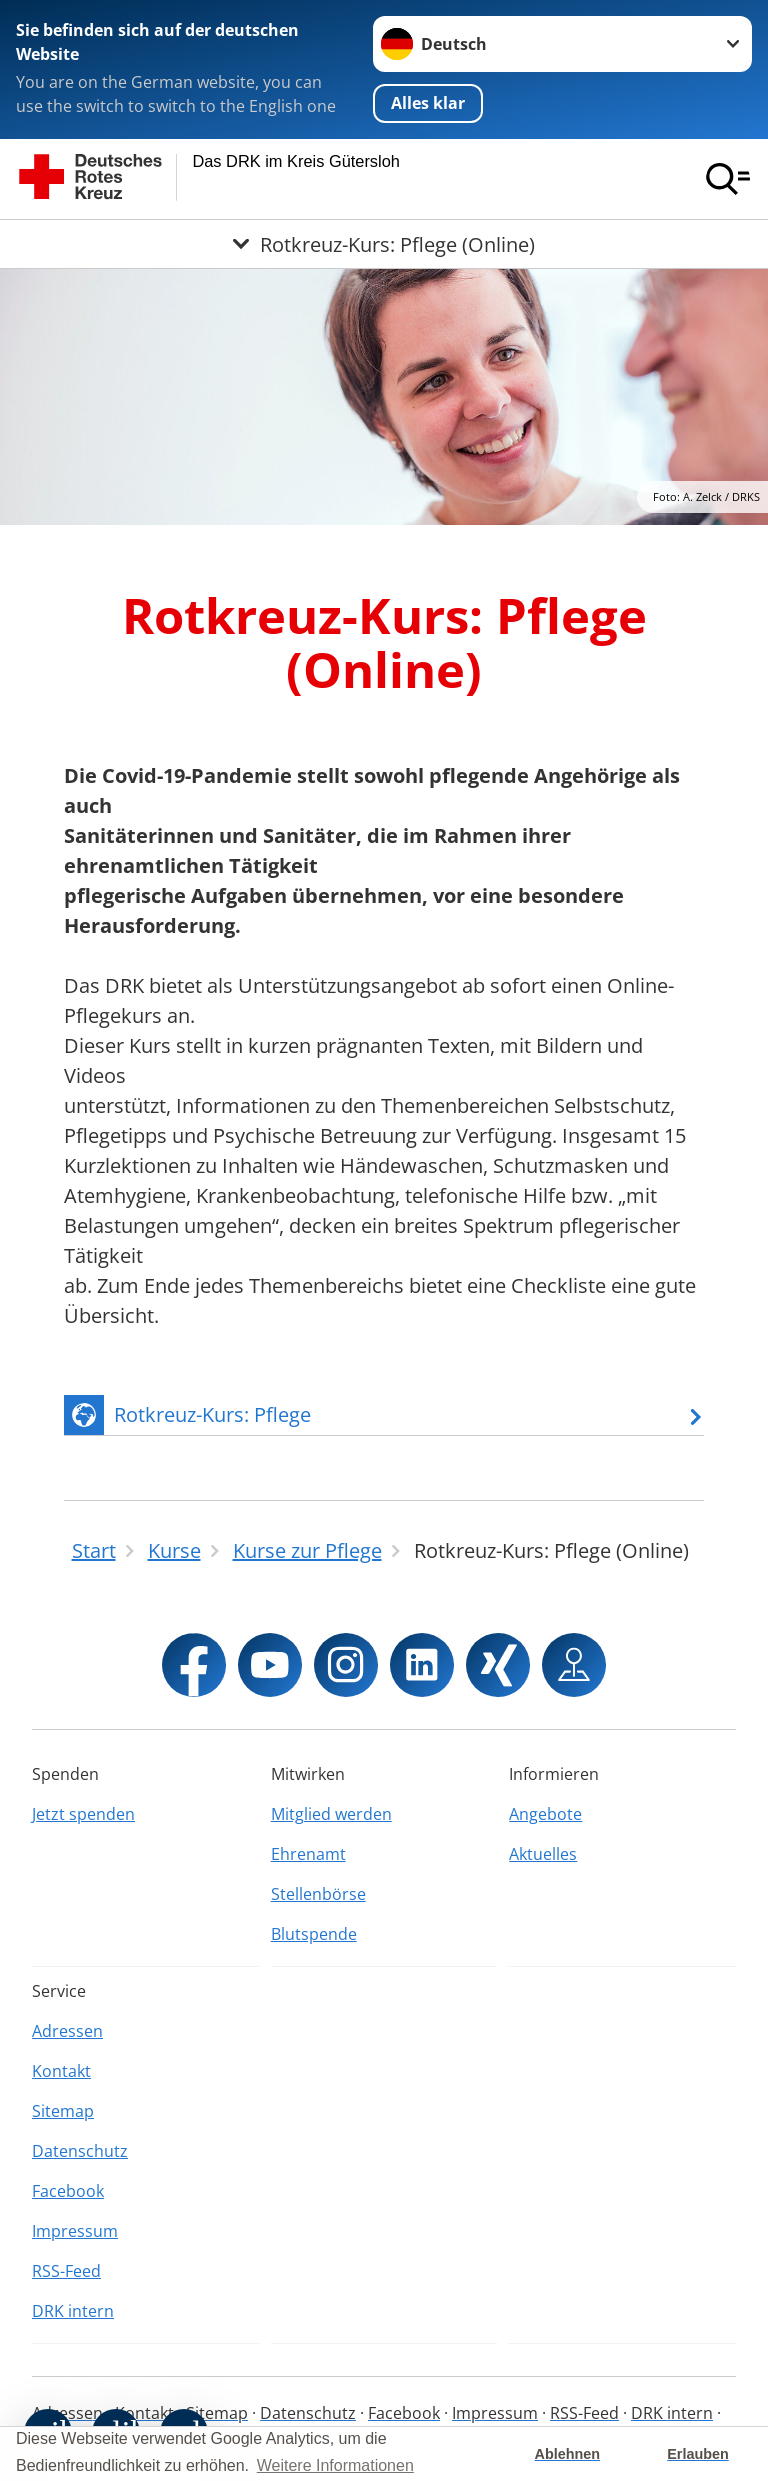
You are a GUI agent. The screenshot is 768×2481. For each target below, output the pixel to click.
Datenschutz (80, 2151)
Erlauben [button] (698, 2454)
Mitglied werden (331, 1814)
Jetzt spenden (83, 1814)
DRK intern (73, 2311)
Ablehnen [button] (568, 2454)
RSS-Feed (66, 2271)
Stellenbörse (318, 1894)
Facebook (68, 2191)
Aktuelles (543, 1854)
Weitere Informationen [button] (335, 2465)
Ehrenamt (308, 1854)
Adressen (67, 2031)
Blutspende (314, 1934)
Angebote (545, 1814)
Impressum (75, 2231)
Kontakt (61, 2071)
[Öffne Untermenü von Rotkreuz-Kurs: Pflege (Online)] (384, 244)
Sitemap (63, 2111)
